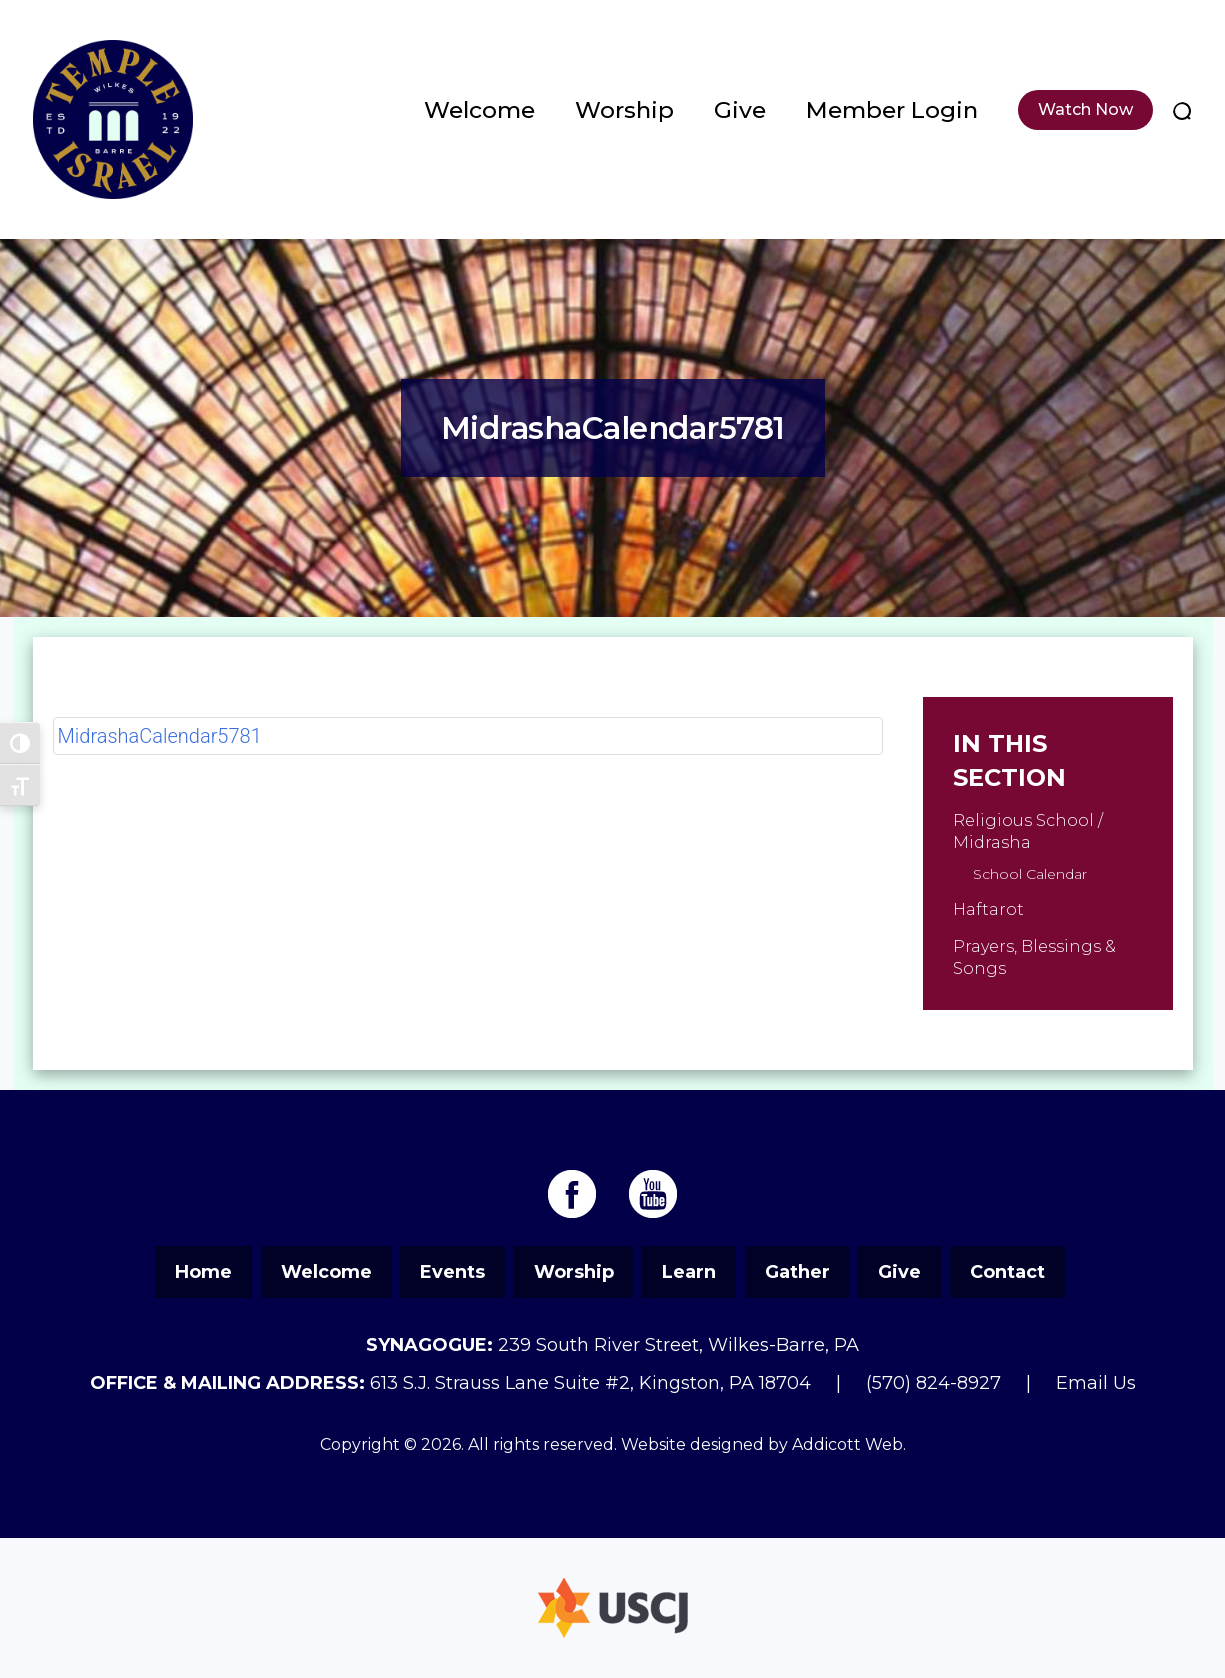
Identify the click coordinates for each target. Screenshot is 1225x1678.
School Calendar (1030, 874)
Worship (624, 110)
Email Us (1096, 1383)
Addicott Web (847, 1444)
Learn (689, 1272)
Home (203, 1272)
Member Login (892, 110)
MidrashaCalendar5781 (160, 736)
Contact (1007, 1272)
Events (452, 1272)
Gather (797, 1272)
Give (740, 110)
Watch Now (1085, 109)
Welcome (479, 110)
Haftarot (988, 909)
